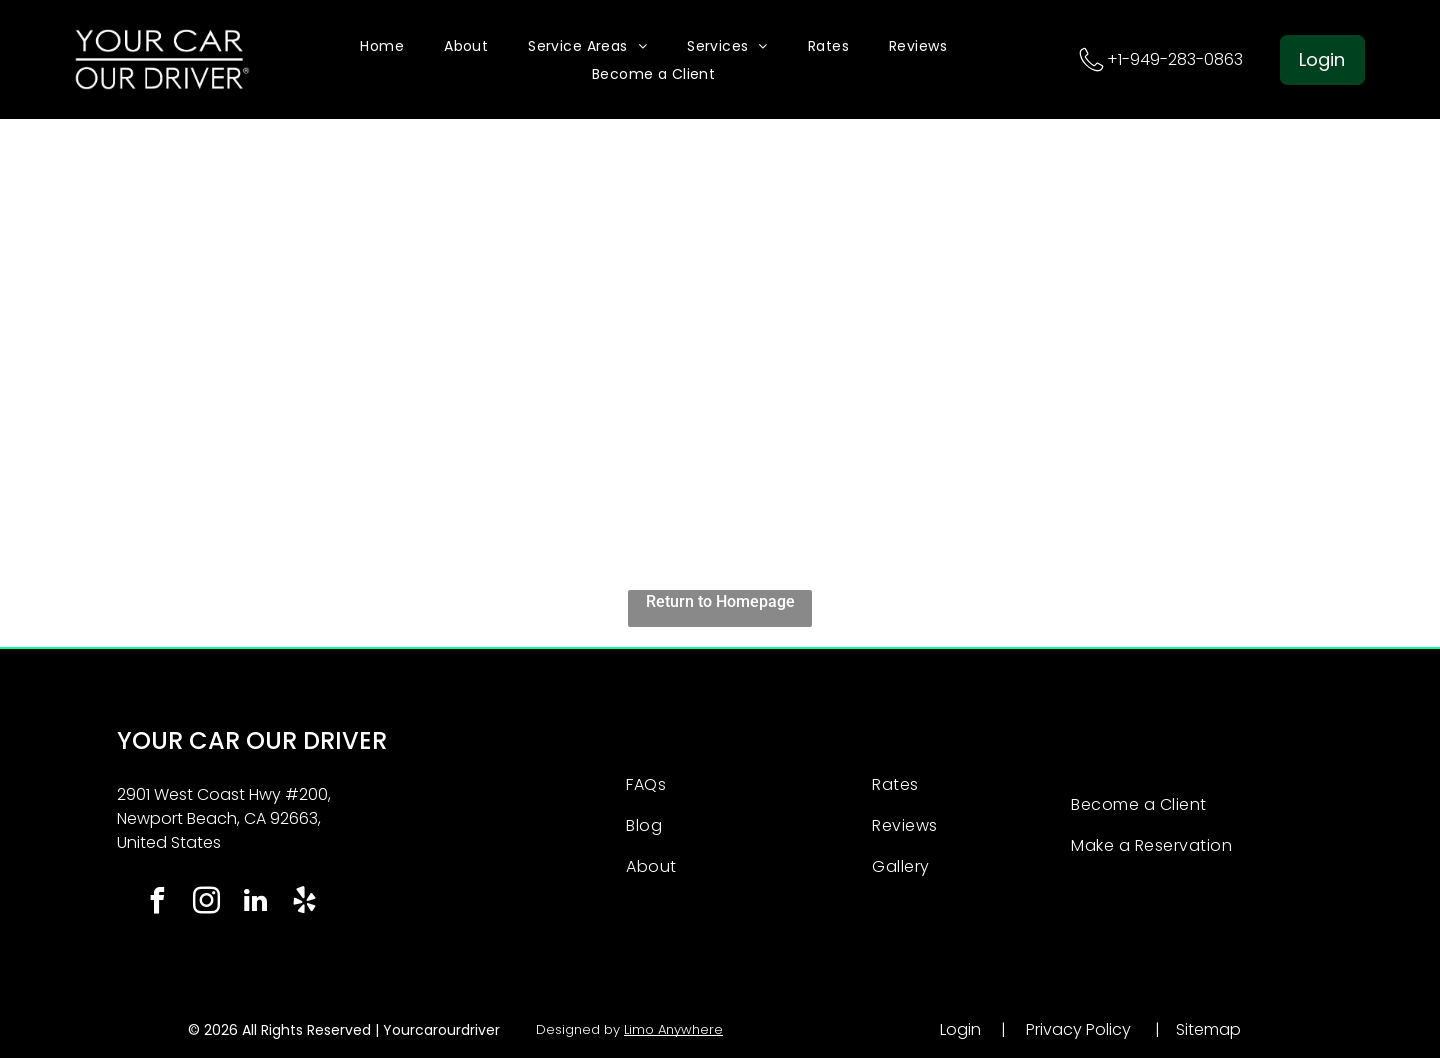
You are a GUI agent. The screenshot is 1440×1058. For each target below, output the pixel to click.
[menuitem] (382, 45)
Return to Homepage (720, 601)
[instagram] (206, 903)
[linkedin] (255, 903)
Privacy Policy (1078, 1029)
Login (960, 1029)
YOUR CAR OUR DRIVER (252, 740)
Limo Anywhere (673, 1029)
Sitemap (1208, 1029)
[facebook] (157, 903)
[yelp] (304, 903)
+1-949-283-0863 (1175, 59)
